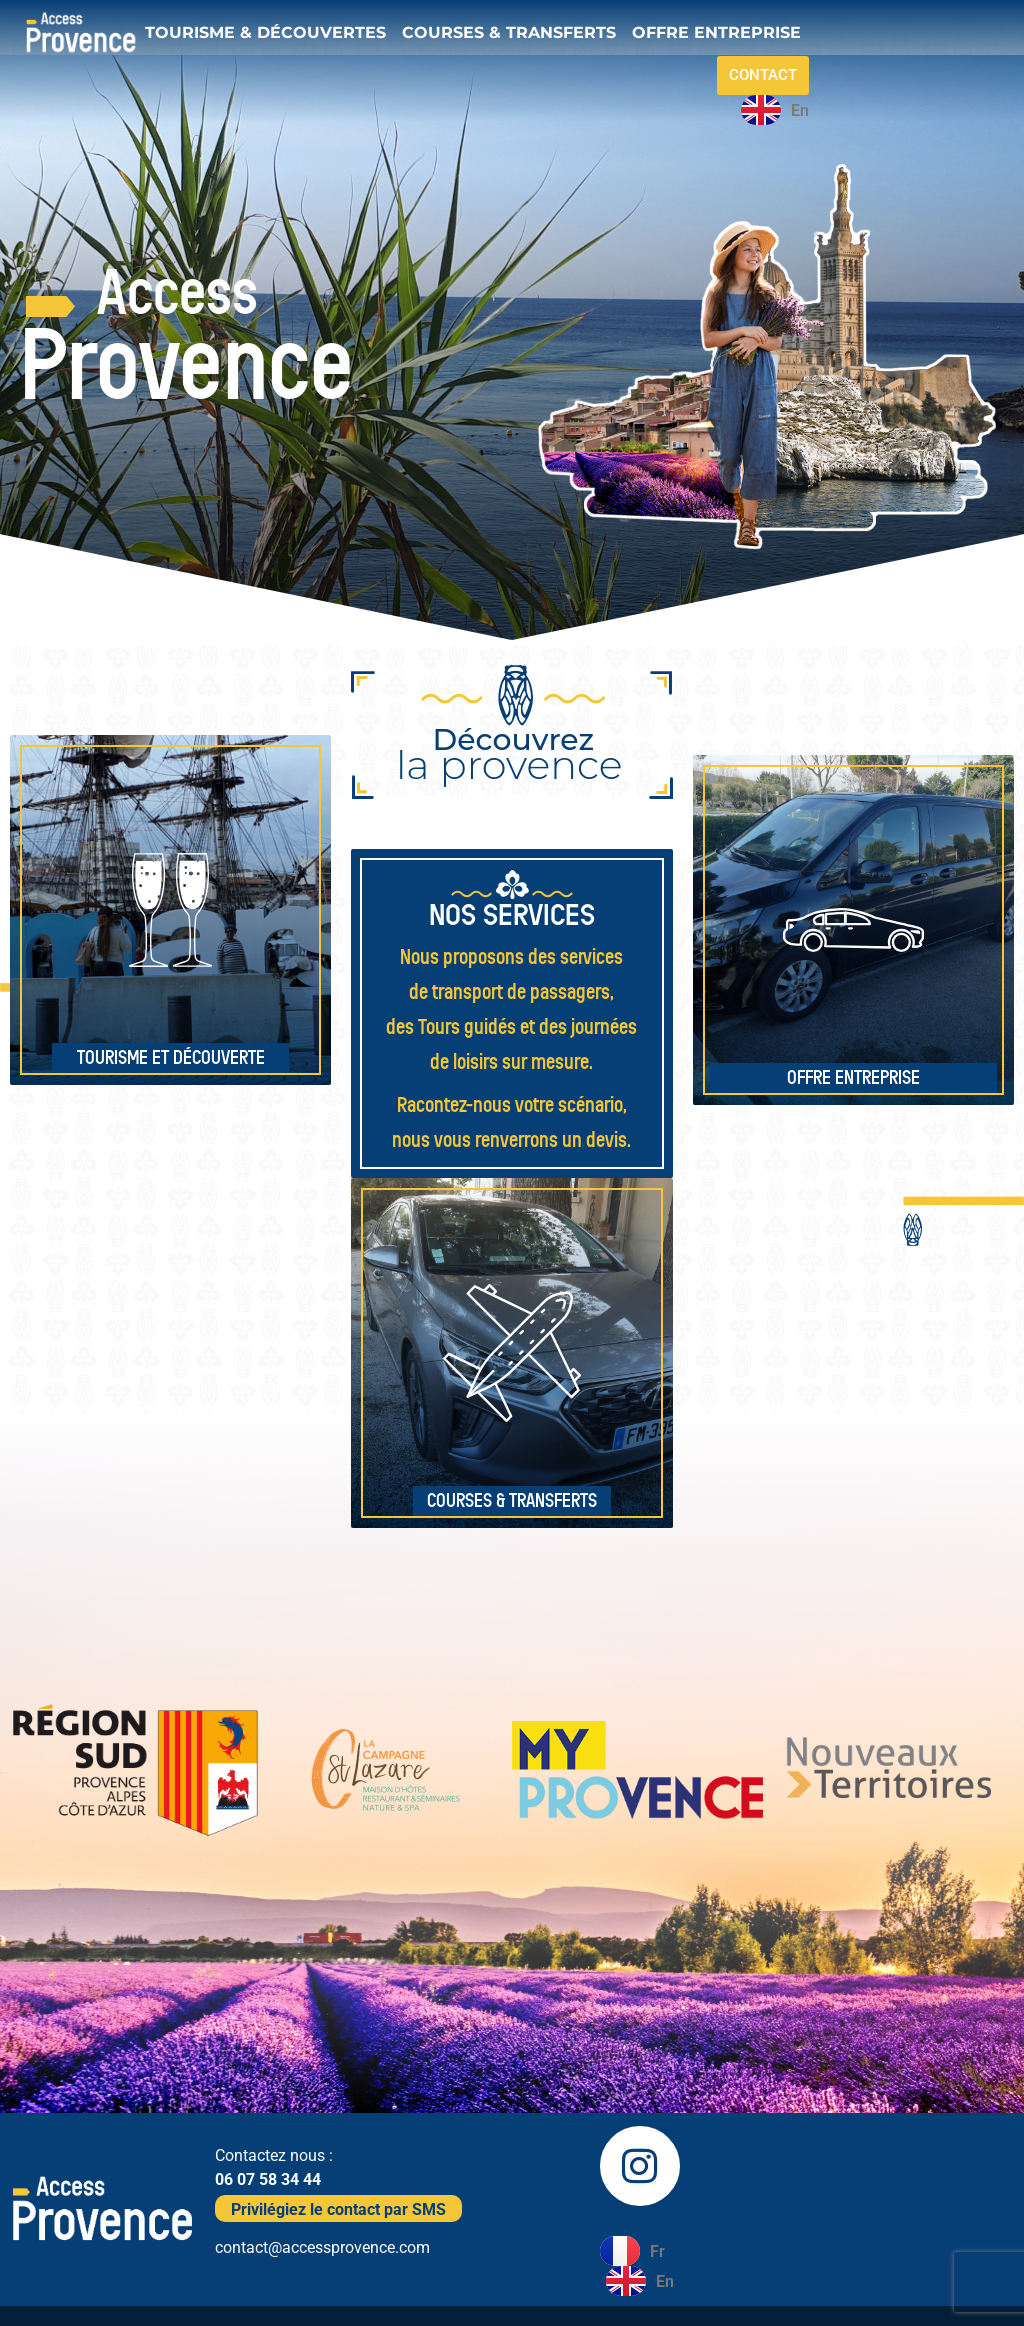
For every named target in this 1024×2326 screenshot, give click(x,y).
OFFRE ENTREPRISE (716, 32)
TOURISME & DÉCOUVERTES (265, 32)
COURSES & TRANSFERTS (509, 32)
